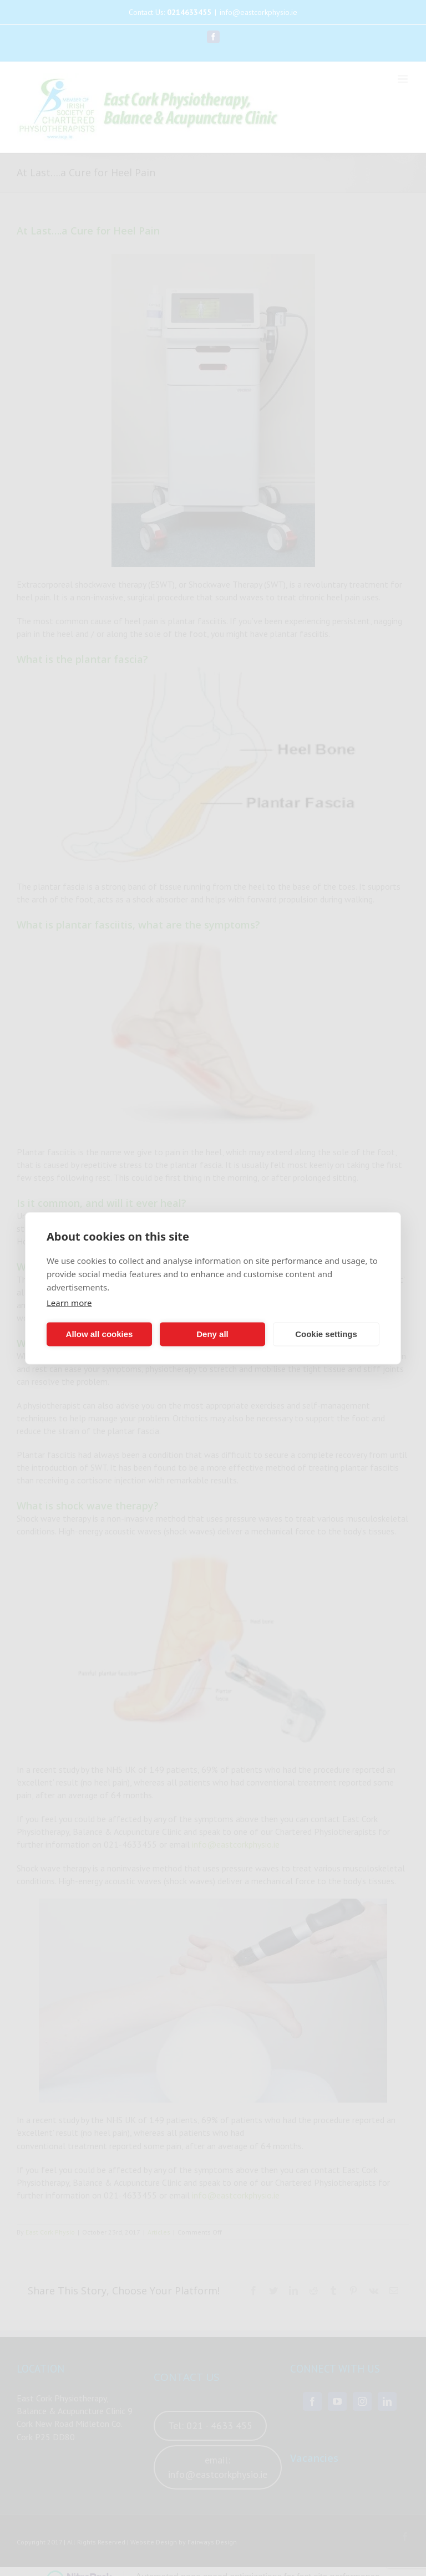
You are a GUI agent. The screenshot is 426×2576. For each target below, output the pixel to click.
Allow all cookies (99, 1334)
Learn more (69, 1302)
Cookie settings (326, 1334)
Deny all (212, 1334)
